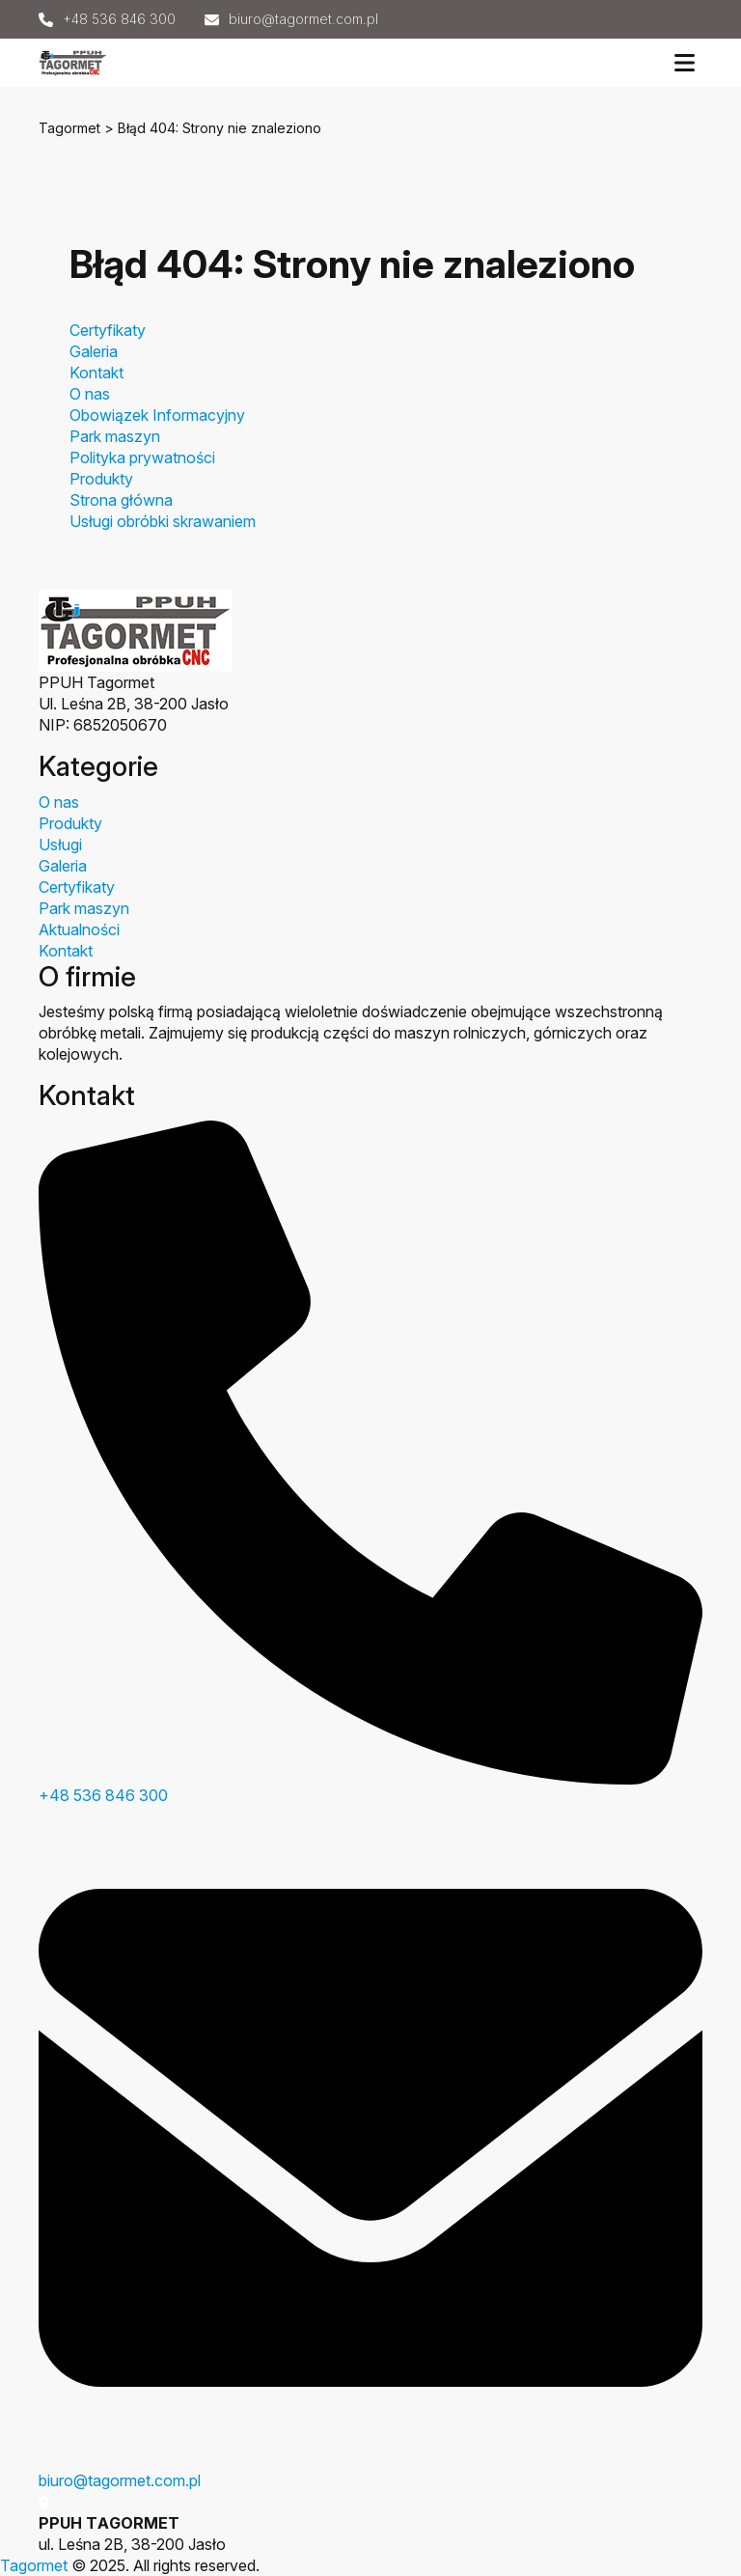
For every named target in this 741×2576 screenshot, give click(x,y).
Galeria (93, 351)
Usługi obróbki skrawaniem (162, 521)
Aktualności (79, 929)
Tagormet (69, 128)
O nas (89, 393)
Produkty (101, 478)
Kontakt (96, 372)
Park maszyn (114, 436)
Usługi (60, 844)
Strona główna (121, 500)
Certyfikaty (107, 330)
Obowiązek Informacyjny (157, 415)
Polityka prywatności (142, 457)
